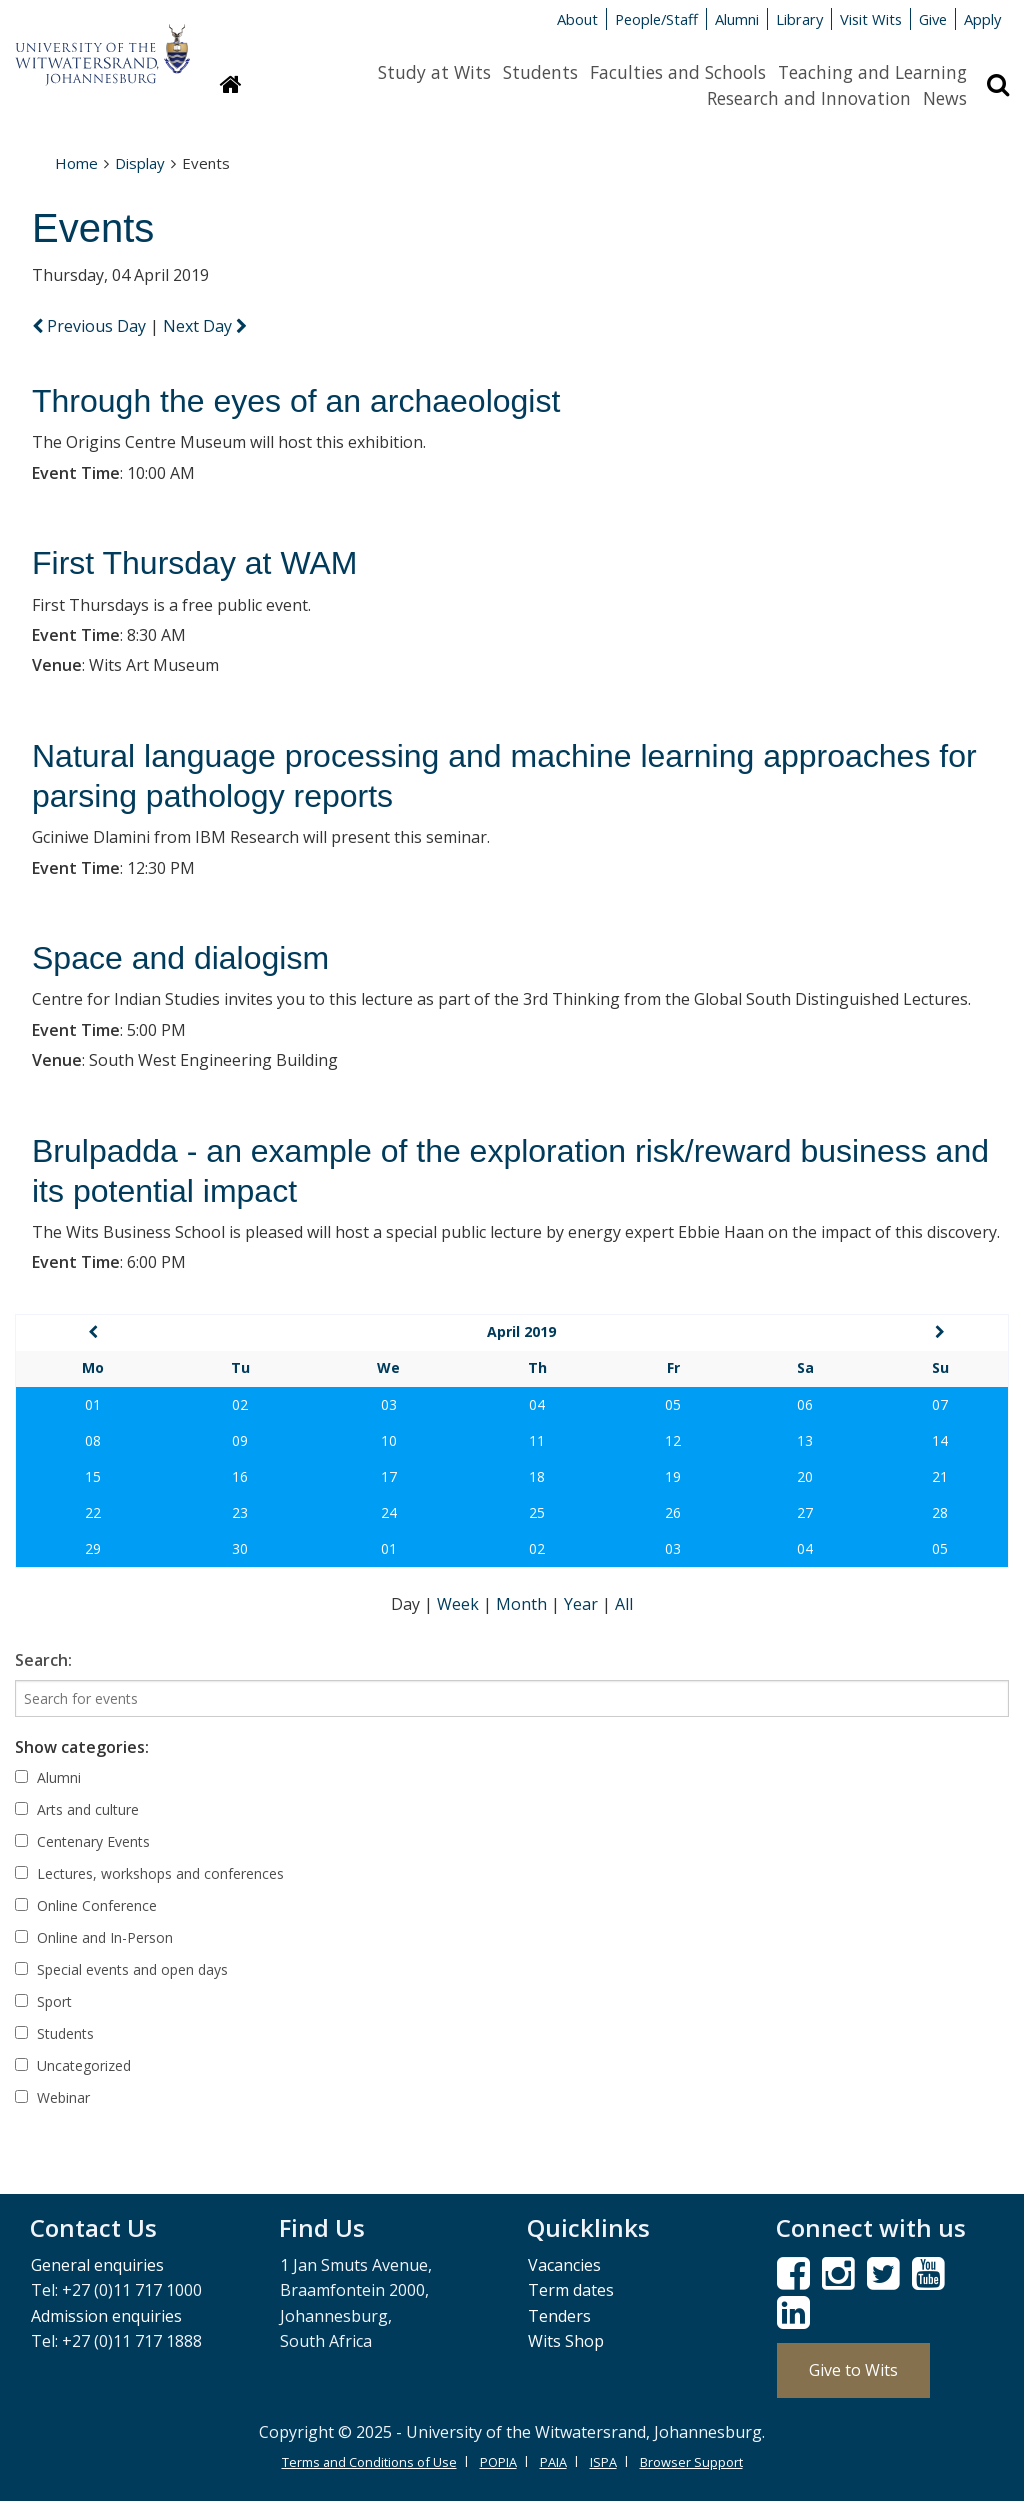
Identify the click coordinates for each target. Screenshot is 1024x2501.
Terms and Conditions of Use (369, 2462)
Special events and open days (121, 1969)
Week (460, 1604)
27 (805, 1512)
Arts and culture (77, 1809)
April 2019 (521, 1331)
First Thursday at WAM (194, 563)
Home (76, 163)
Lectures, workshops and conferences (149, 1873)
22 (93, 1512)
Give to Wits (853, 2370)
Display (140, 163)
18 (537, 1476)
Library (799, 19)
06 (805, 1404)
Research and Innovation (809, 98)
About (577, 19)
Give (933, 19)
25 (537, 1512)
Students (540, 72)
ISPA (603, 2462)
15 (93, 1476)
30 (240, 1548)
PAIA (553, 2462)
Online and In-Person (94, 1937)
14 (940, 1440)
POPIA (498, 2462)
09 (240, 1440)
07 (940, 1404)
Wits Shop (566, 2341)
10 (389, 1440)
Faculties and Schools (678, 72)
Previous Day (91, 326)
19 (673, 1476)
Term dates (571, 2290)
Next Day (205, 326)
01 (93, 1404)
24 (389, 1512)
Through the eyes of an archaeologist (296, 401)
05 (673, 1404)
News (945, 98)
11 (537, 1440)
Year (583, 1604)
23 (240, 1512)
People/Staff (656, 19)
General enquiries (97, 2265)
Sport (43, 2001)
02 (240, 1404)
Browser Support (691, 2462)
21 (940, 1476)
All (624, 1604)
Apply (982, 19)
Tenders (559, 2316)
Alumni (737, 19)
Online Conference (86, 1905)
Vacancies (564, 2265)
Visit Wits (871, 19)
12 (673, 1440)
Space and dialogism (180, 958)
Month (523, 1604)
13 (805, 1440)
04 (537, 1404)
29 (93, 1548)
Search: (43, 1660)
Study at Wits (434, 72)
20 (805, 1476)
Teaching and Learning (872, 72)
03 (389, 1404)
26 (673, 1512)
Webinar (52, 2097)
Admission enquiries (106, 2316)
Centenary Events (82, 1841)
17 (389, 1476)
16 (240, 1476)
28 (940, 1512)
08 (93, 1440)
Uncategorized (73, 2065)
